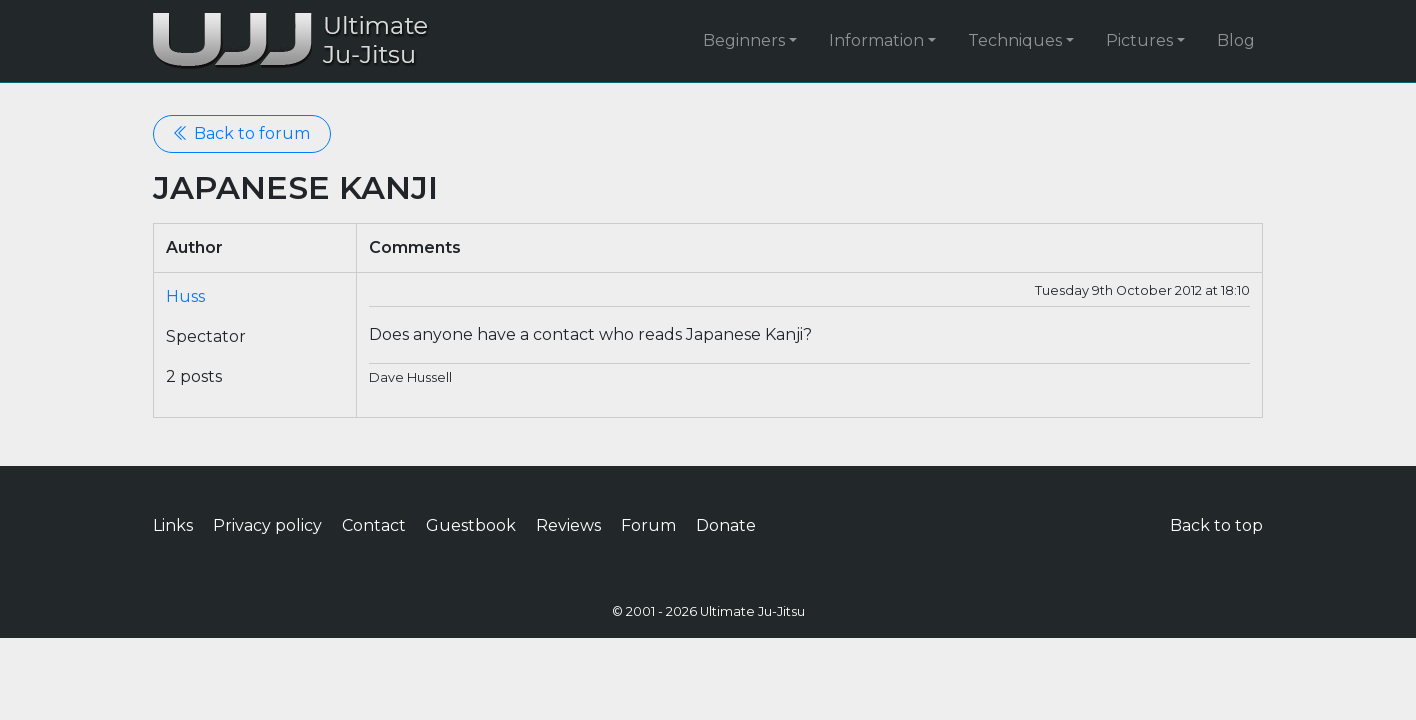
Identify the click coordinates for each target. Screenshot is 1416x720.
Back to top (1216, 525)
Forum (648, 525)
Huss (185, 296)
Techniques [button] (1015, 40)
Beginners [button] (744, 40)
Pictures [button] (1139, 40)
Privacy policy (267, 525)
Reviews (568, 525)
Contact (374, 525)
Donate (726, 525)
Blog (1236, 40)
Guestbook (471, 525)
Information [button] (876, 40)
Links (173, 525)
